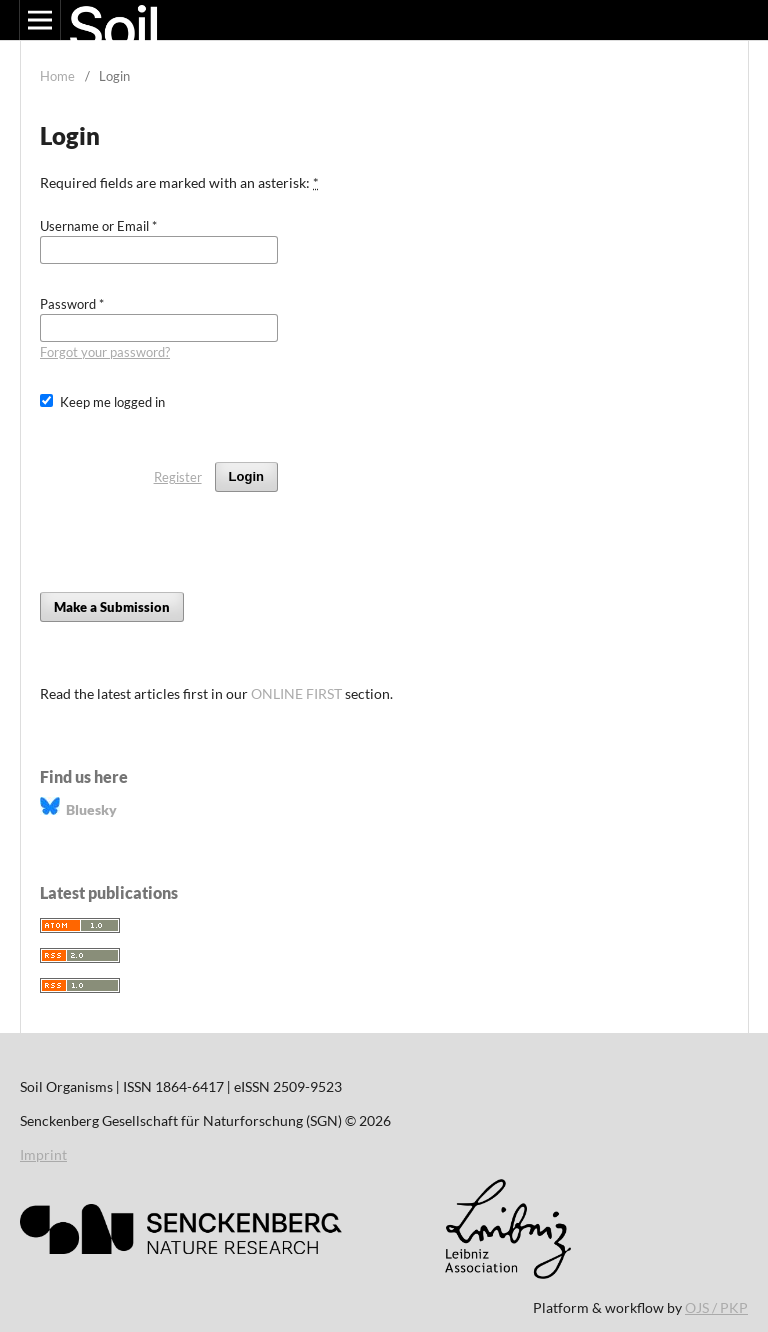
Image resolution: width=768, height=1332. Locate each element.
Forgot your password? (105, 352)
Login (246, 476)
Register (178, 477)
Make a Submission (112, 607)
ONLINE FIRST (296, 693)
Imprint (43, 1154)
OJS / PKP (716, 1307)
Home (57, 76)
